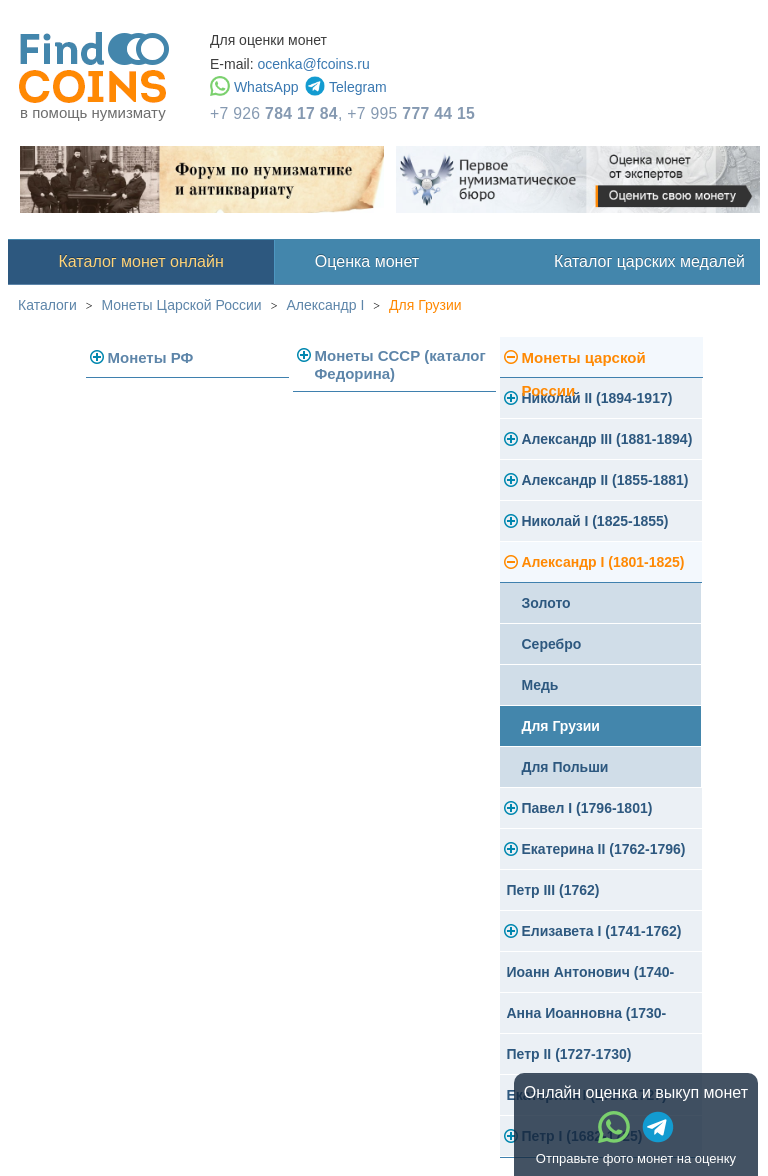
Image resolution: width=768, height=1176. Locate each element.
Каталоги (47, 305)
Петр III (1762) (553, 890)
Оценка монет (367, 261)
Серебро (552, 644)
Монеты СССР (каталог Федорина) (400, 364)
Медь (540, 685)
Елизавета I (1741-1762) (602, 931)
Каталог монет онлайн (141, 261)
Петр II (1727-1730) (569, 1054)
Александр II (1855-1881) (605, 480)
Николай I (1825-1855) (595, 521)
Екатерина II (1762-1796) (604, 849)
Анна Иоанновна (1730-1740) (587, 1019)
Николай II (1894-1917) (597, 398)
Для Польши (565, 767)
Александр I (325, 305)
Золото (546, 603)
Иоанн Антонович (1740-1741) (591, 978)
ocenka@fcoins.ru (313, 64)
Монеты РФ (151, 357)
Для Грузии (425, 305)
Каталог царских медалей (649, 261)
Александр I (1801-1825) (603, 562)
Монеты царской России (584, 363)
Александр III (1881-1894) (607, 439)
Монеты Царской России (182, 305)
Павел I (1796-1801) (587, 808)
